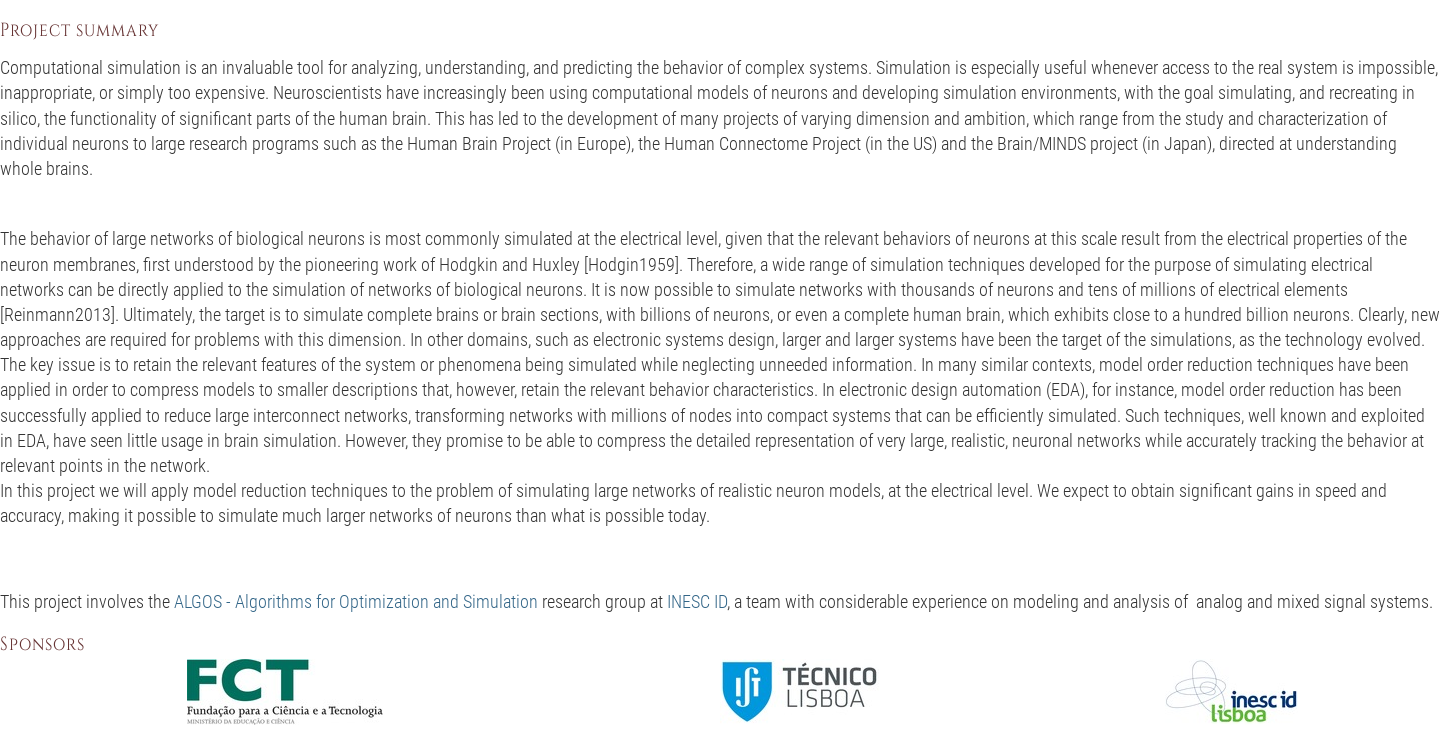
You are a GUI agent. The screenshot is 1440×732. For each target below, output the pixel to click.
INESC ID (697, 601)
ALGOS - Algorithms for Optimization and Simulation (356, 601)
